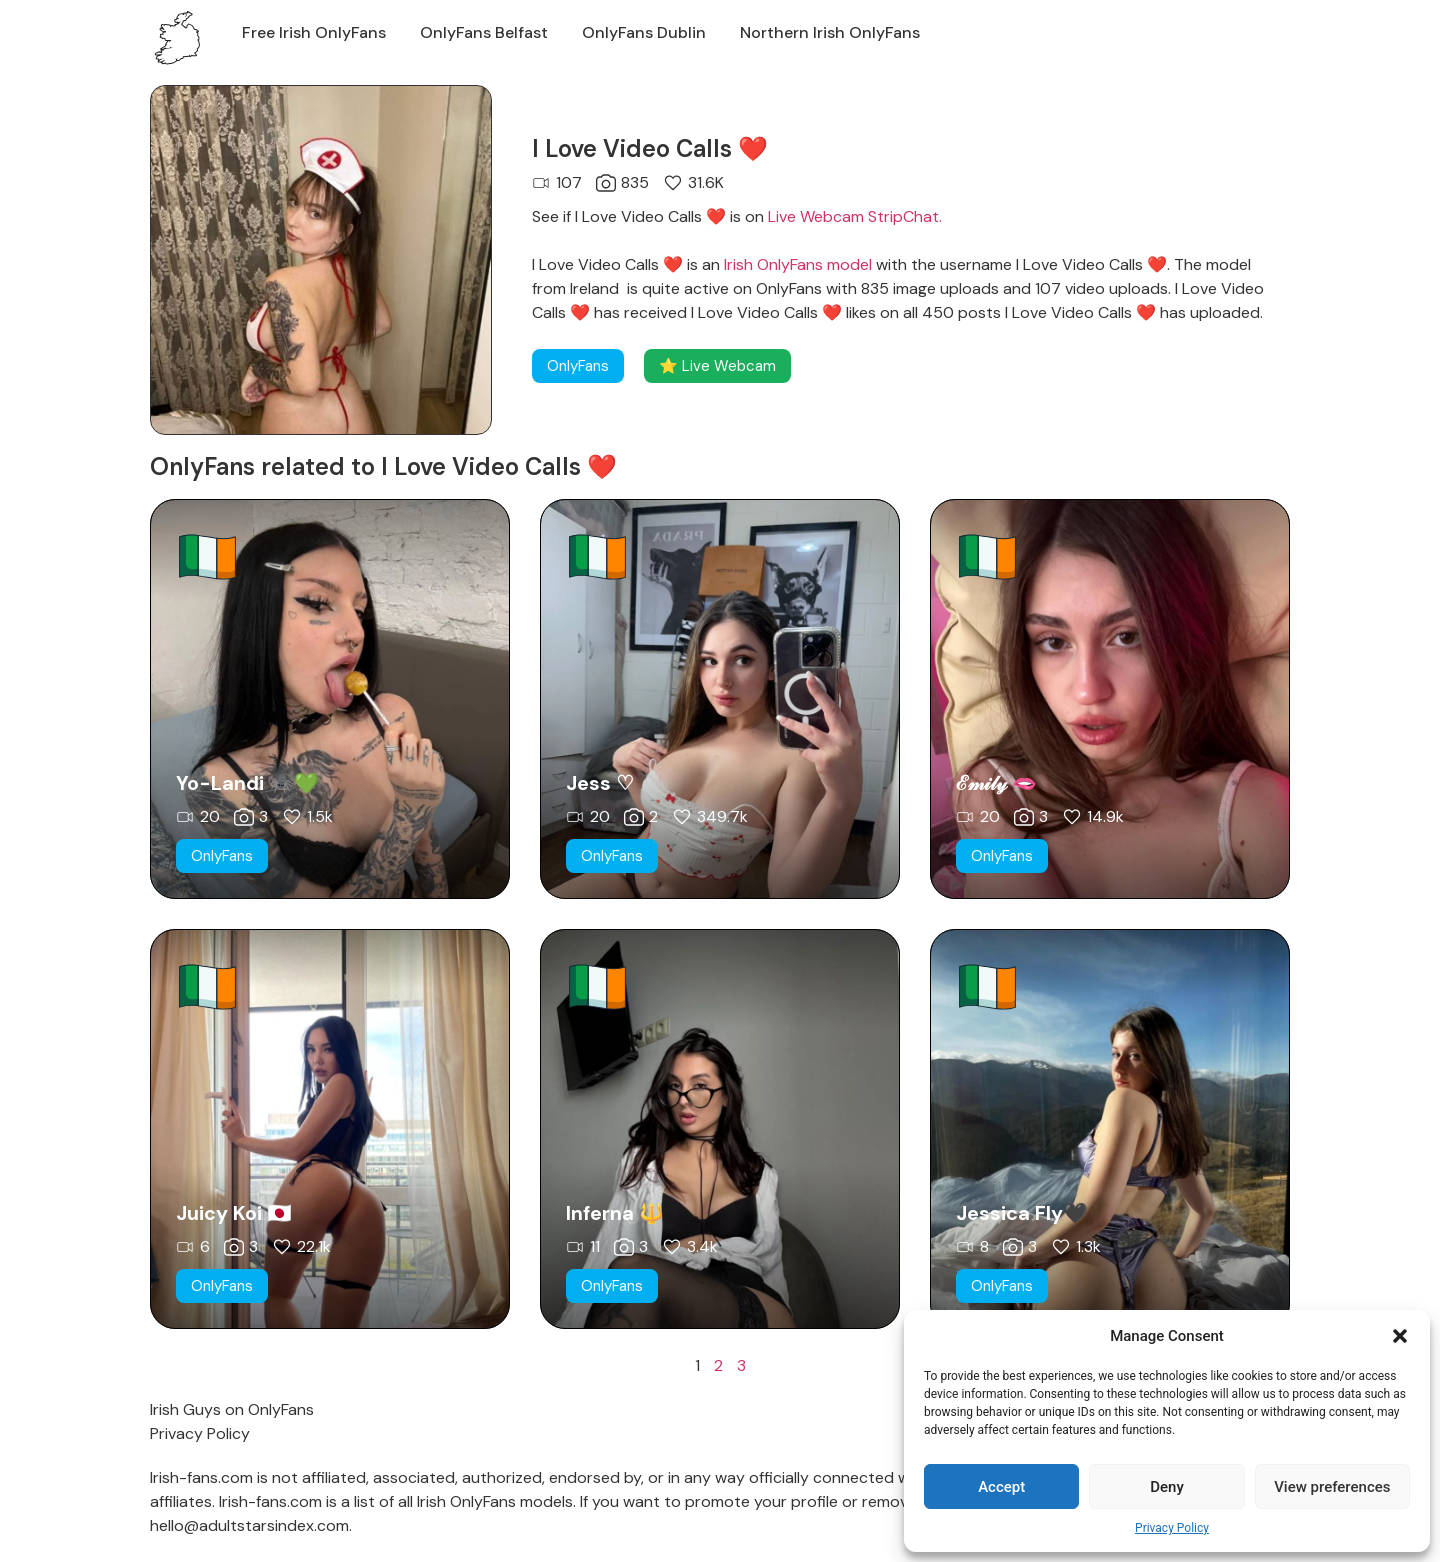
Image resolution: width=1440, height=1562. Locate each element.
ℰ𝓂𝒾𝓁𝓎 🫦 (996, 783)
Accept (1001, 1487)
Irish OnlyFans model (798, 264)
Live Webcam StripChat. (855, 216)
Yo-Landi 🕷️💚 (247, 783)
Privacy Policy (1172, 1528)
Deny (1167, 1487)
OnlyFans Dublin (644, 32)
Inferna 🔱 (615, 1213)
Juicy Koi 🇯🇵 (234, 1213)
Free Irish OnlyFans (314, 32)
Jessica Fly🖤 (1022, 1213)
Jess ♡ (600, 783)
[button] (1400, 1336)
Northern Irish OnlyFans (830, 32)
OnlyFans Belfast (484, 32)
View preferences (1332, 1487)
